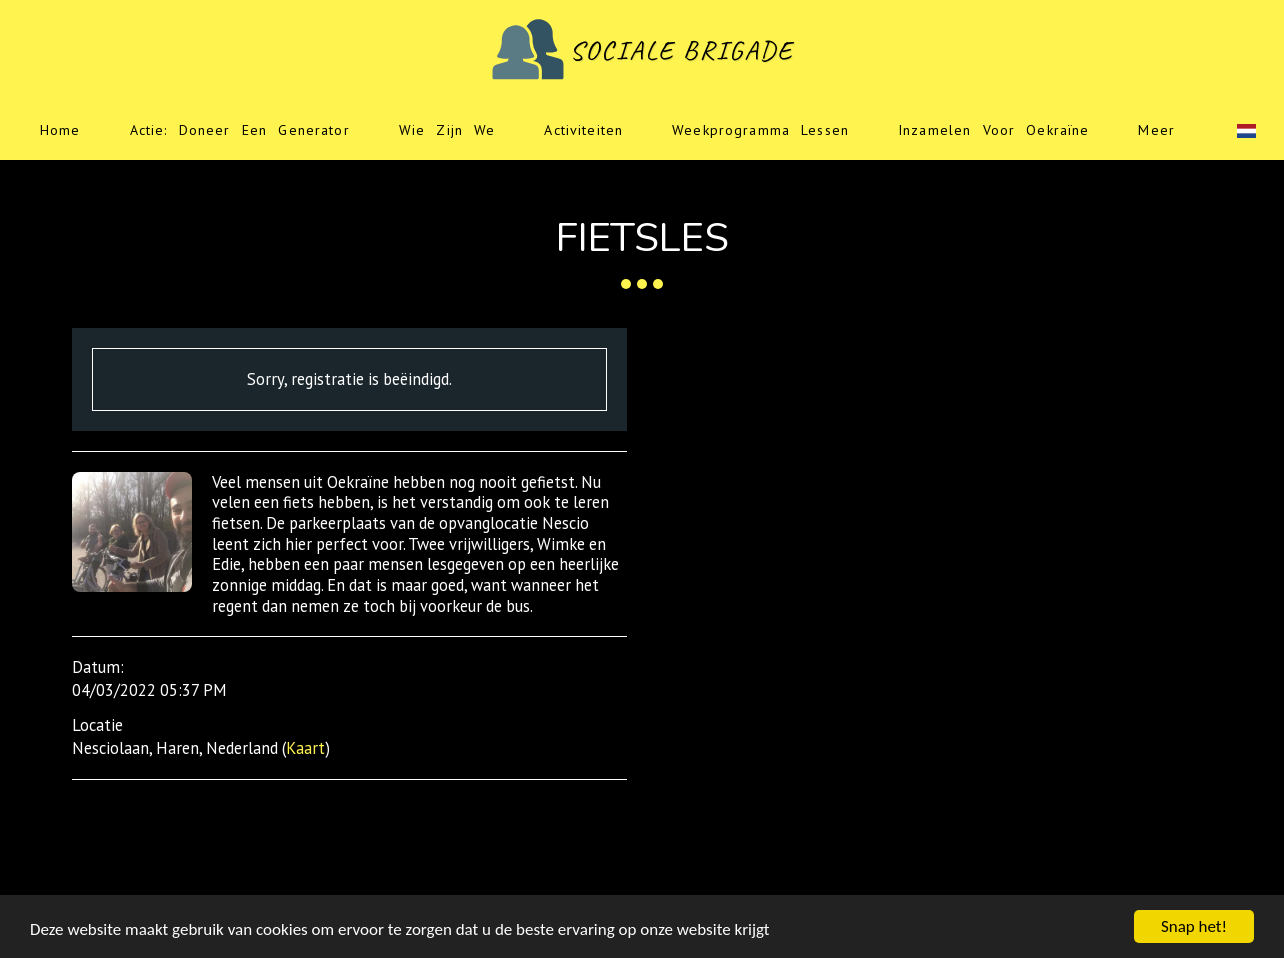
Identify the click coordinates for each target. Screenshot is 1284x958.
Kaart (305, 748)
